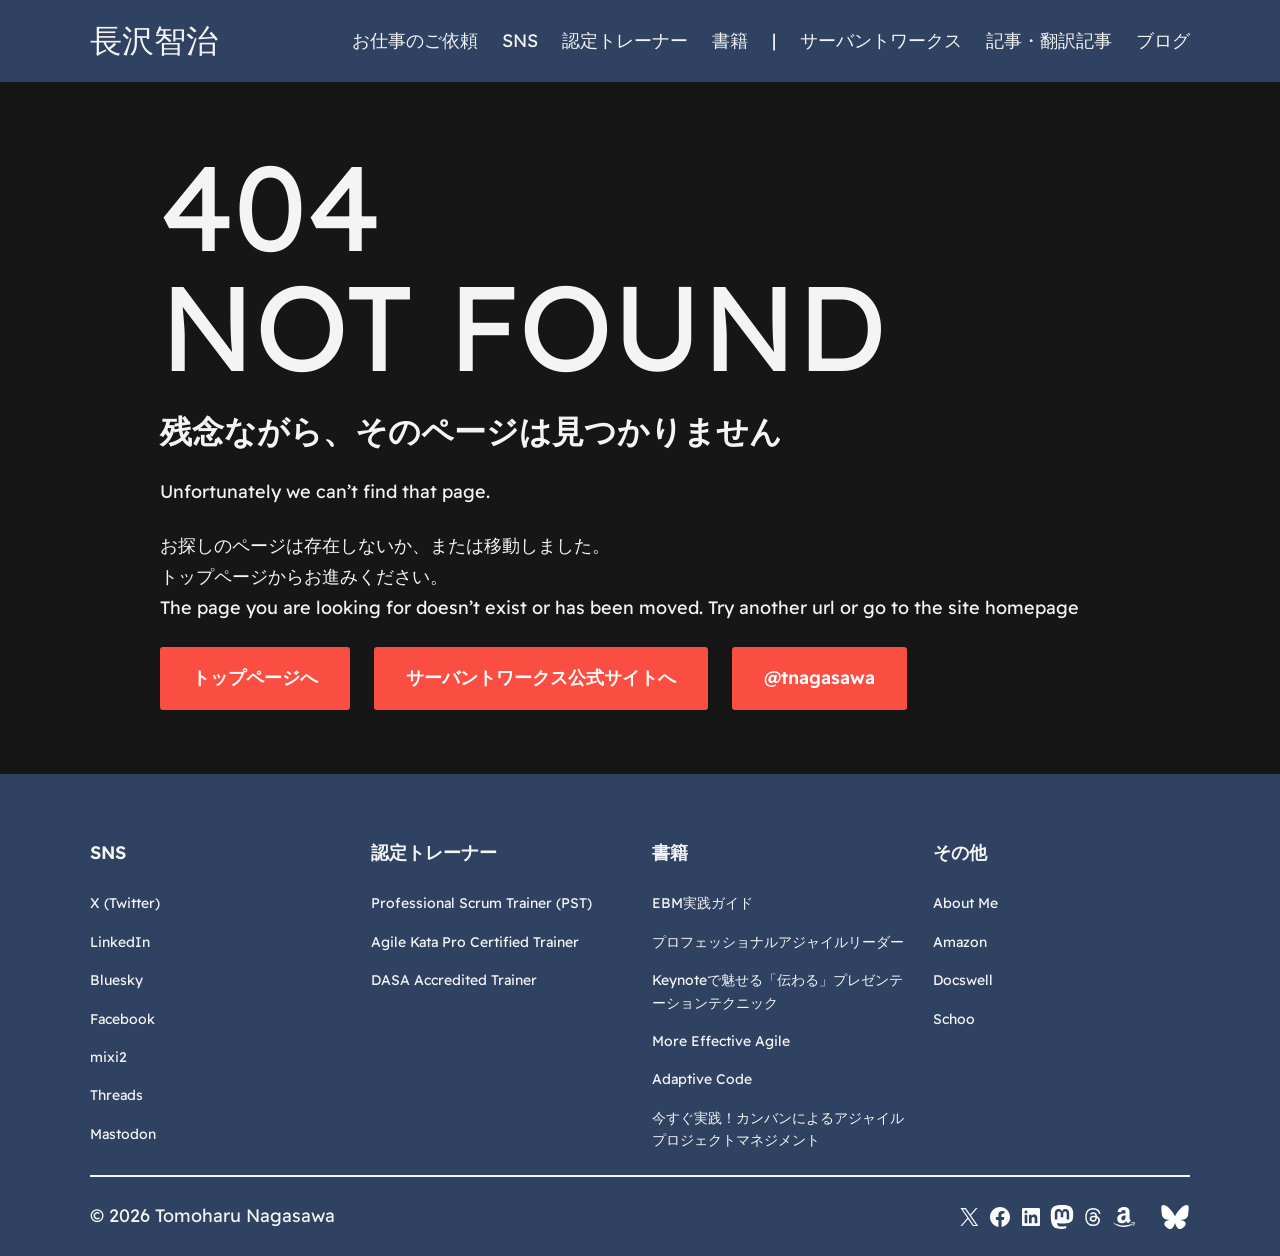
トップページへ (255, 677)
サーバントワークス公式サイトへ (541, 677)
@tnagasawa (819, 677)
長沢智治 (154, 40)
